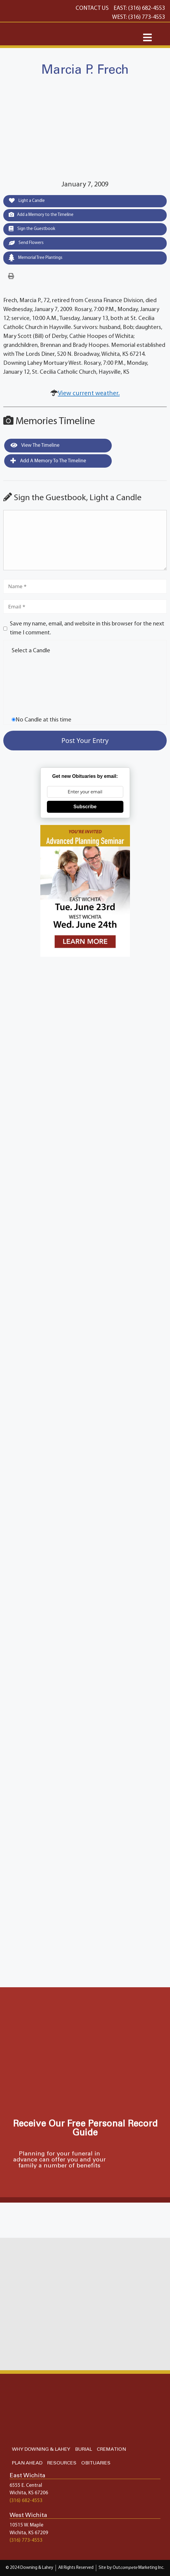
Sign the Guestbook (32, 228)
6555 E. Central (26, 2485)
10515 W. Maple (26, 2525)
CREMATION (111, 2449)
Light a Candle (27, 200)
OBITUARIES (96, 2463)
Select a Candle (31, 651)
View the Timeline (34, 445)
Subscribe (85, 806)
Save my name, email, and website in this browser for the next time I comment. (87, 628)
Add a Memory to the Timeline (41, 214)
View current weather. (89, 393)
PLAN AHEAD (27, 2463)
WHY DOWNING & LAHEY (41, 2449)
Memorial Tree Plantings (35, 257)
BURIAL (83, 2449)
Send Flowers (26, 242)
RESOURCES (61, 2463)
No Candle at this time (43, 720)
